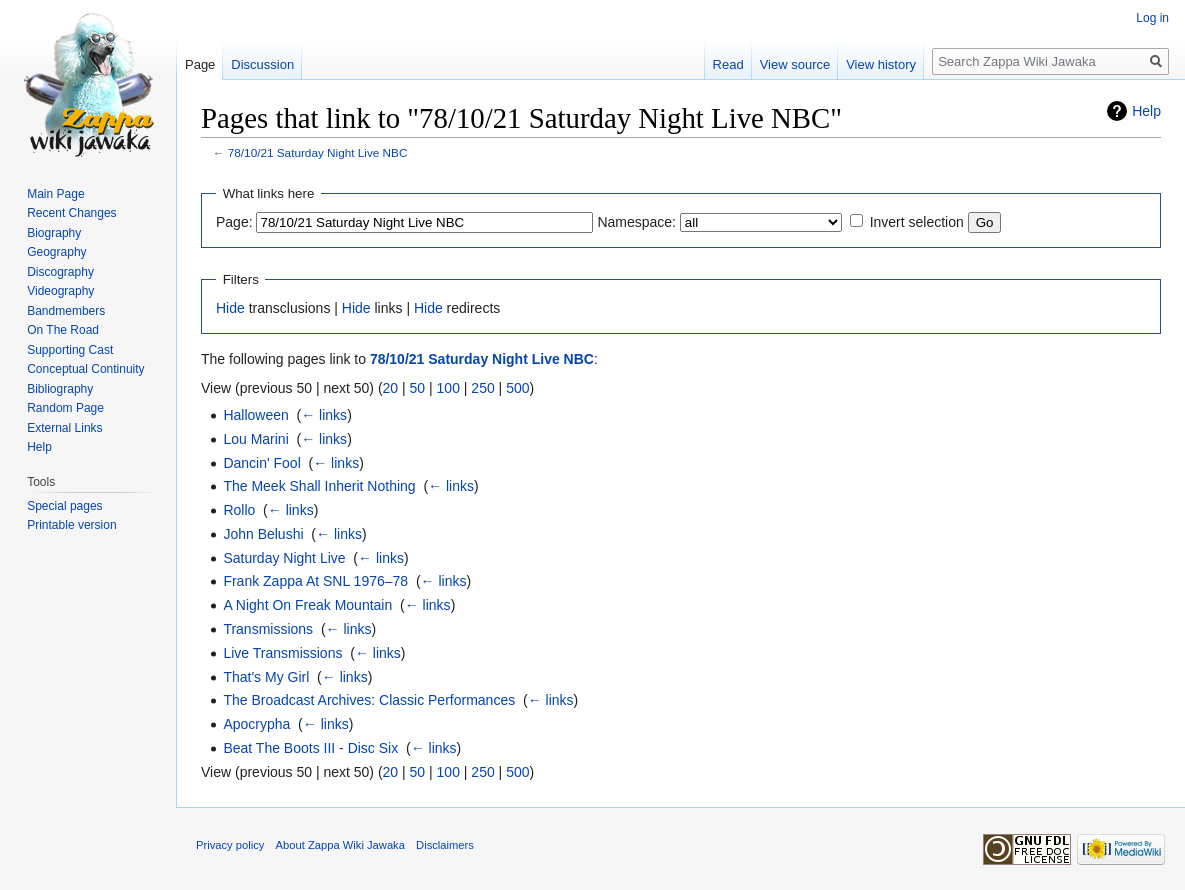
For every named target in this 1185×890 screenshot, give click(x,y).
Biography (54, 233)
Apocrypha (256, 724)
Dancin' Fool (261, 463)
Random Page (65, 408)
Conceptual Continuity (85, 369)
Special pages (64, 506)
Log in (1152, 18)
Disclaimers (445, 845)
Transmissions (268, 629)
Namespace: (636, 222)
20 (391, 388)
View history (881, 64)
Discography (60, 272)
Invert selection (917, 222)
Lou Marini (255, 439)
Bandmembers (66, 311)
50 (418, 388)
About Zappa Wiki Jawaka (340, 845)
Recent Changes (71, 213)
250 (482, 388)
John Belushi (263, 534)
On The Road (63, 330)
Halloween (255, 415)
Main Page (55, 194)
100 (448, 388)
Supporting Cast (70, 350)
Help (1146, 111)
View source (795, 64)
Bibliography (60, 389)
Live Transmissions (282, 653)
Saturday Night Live (284, 558)
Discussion (262, 64)
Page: (234, 222)
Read (728, 64)
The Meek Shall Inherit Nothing (319, 486)
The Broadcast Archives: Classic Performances (369, 700)
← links (324, 415)
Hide (230, 308)
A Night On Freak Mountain (307, 605)
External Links (64, 428)
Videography (60, 291)
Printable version (71, 525)
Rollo (239, 510)
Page (200, 64)
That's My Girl (266, 677)
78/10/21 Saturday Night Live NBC (318, 152)
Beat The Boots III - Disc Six (310, 748)
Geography (56, 252)
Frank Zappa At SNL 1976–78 (315, 581)
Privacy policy (230, 845)
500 (517, 388)
